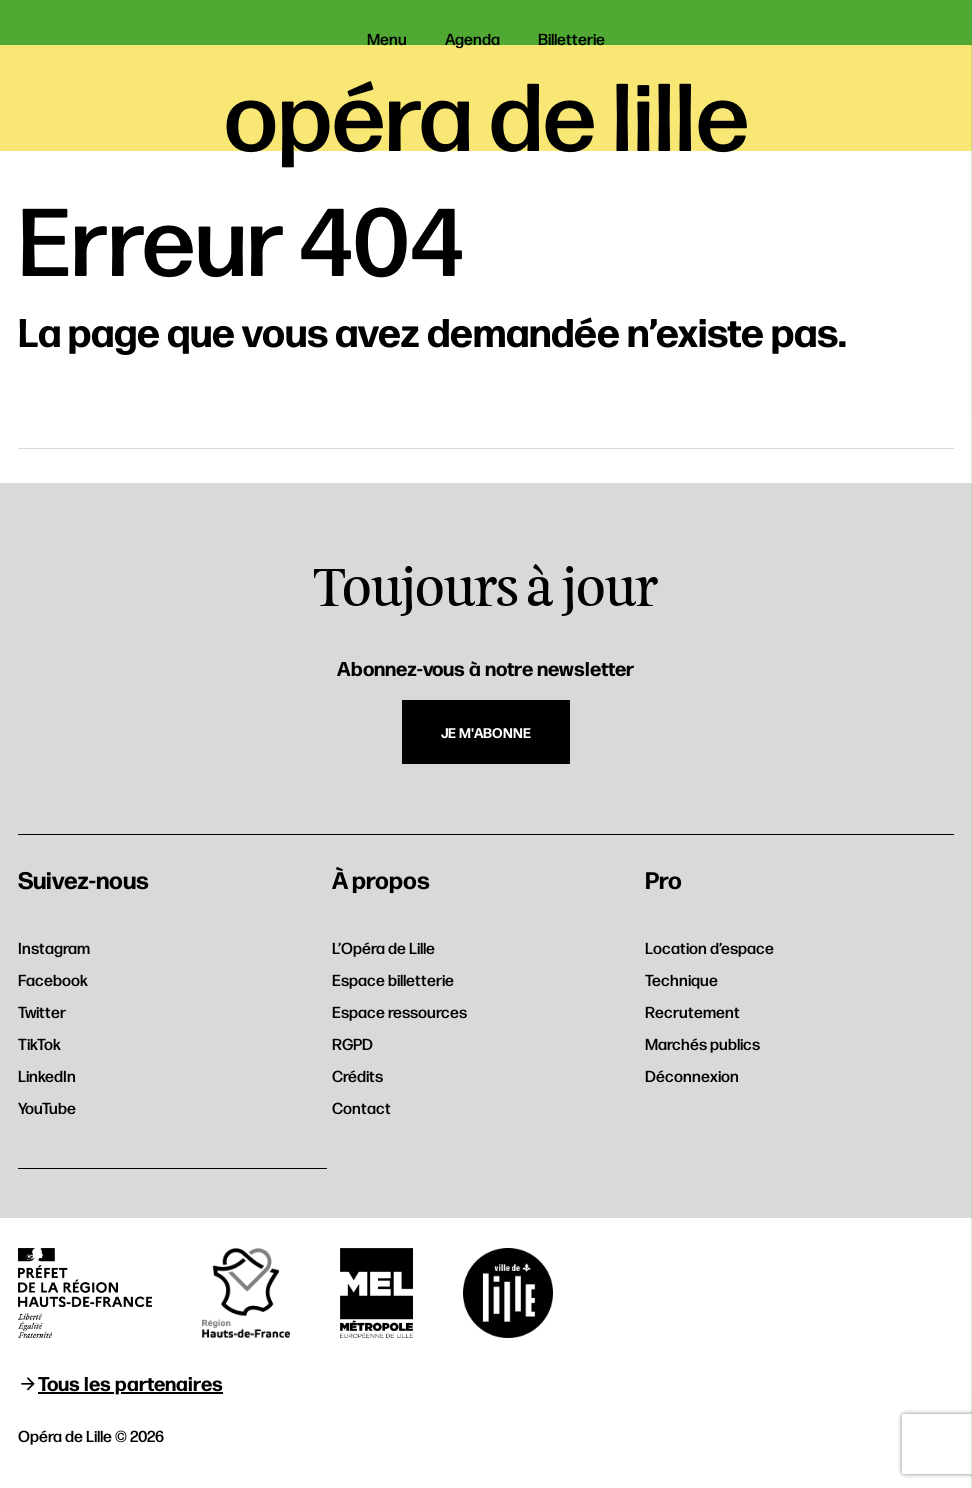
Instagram (54, 947)
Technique (681, 979)
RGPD (352, 1043)
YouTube (47, 1107)
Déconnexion (692, 1075)
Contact (361, 1107)
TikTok (39, 1043)
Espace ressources (399, 1011)
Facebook (53, 979)
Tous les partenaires (130, 1382)
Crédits (357, 1075)
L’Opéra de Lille (383, 947)
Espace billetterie (393, 979)
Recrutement (692, 1011)
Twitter (42, 1011)
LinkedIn (47, 1075)
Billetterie (571, 38)
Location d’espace (709, 947)
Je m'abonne (486, 732)
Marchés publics (702, 1043)
